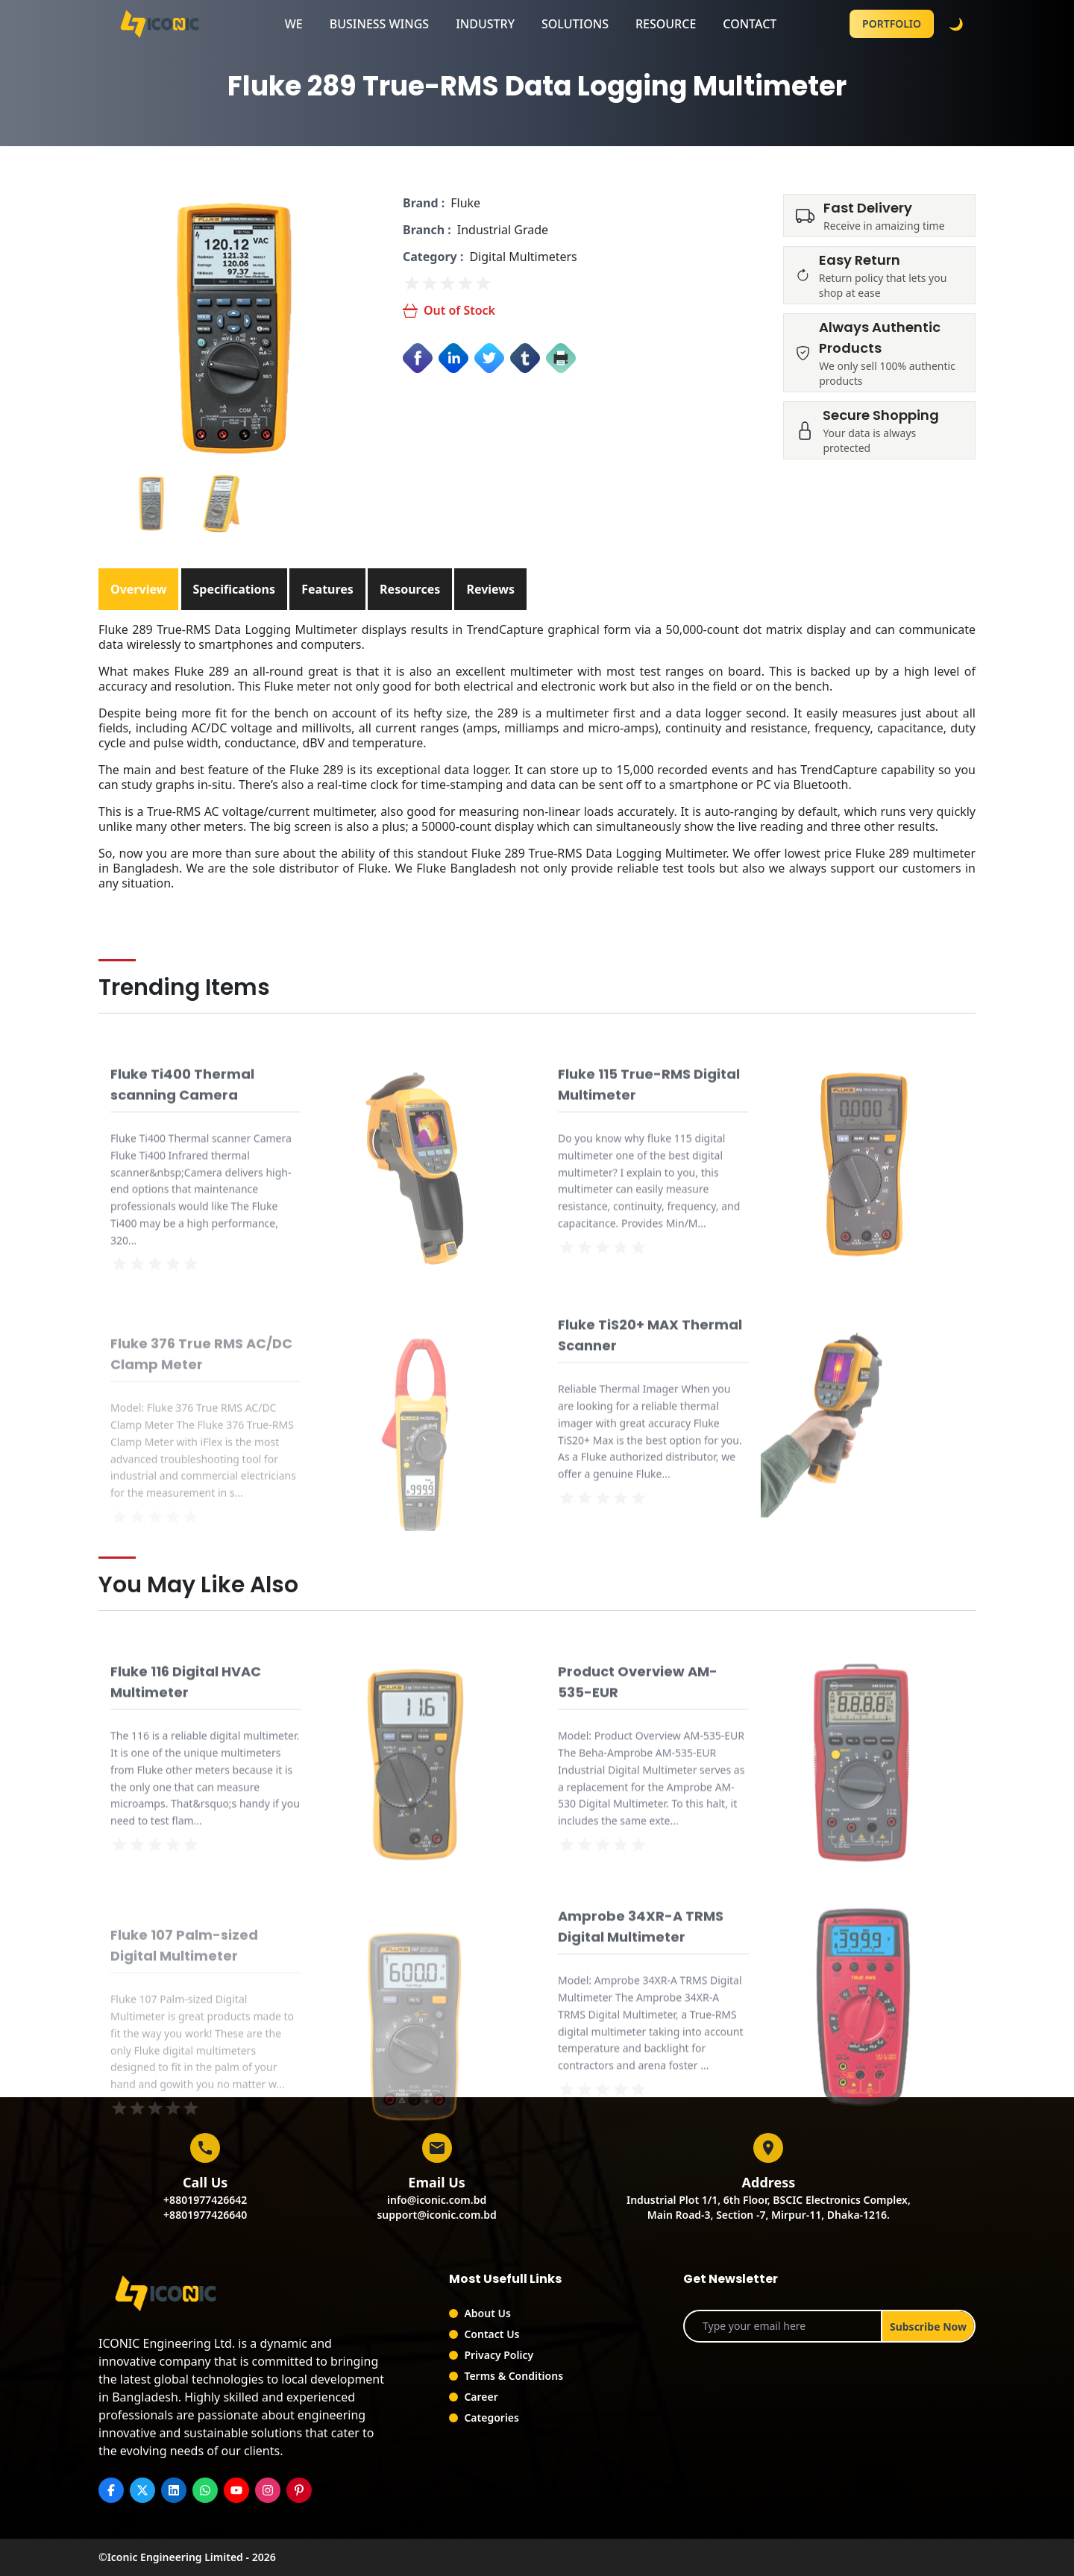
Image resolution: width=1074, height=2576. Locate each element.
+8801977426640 (205, 2215)
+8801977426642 (205, 2200)
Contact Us (491, 2334)
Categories (491, 2417)
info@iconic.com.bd (436, 2200)
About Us (487, 2313)
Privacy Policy (498, 2355)
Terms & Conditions (513, 2376)
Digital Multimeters (523, 256)
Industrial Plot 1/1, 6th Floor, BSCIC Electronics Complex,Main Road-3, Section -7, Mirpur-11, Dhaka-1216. (768, 2207)
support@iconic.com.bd (436, 2215)
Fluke (465, 203)
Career (480, 2397)
